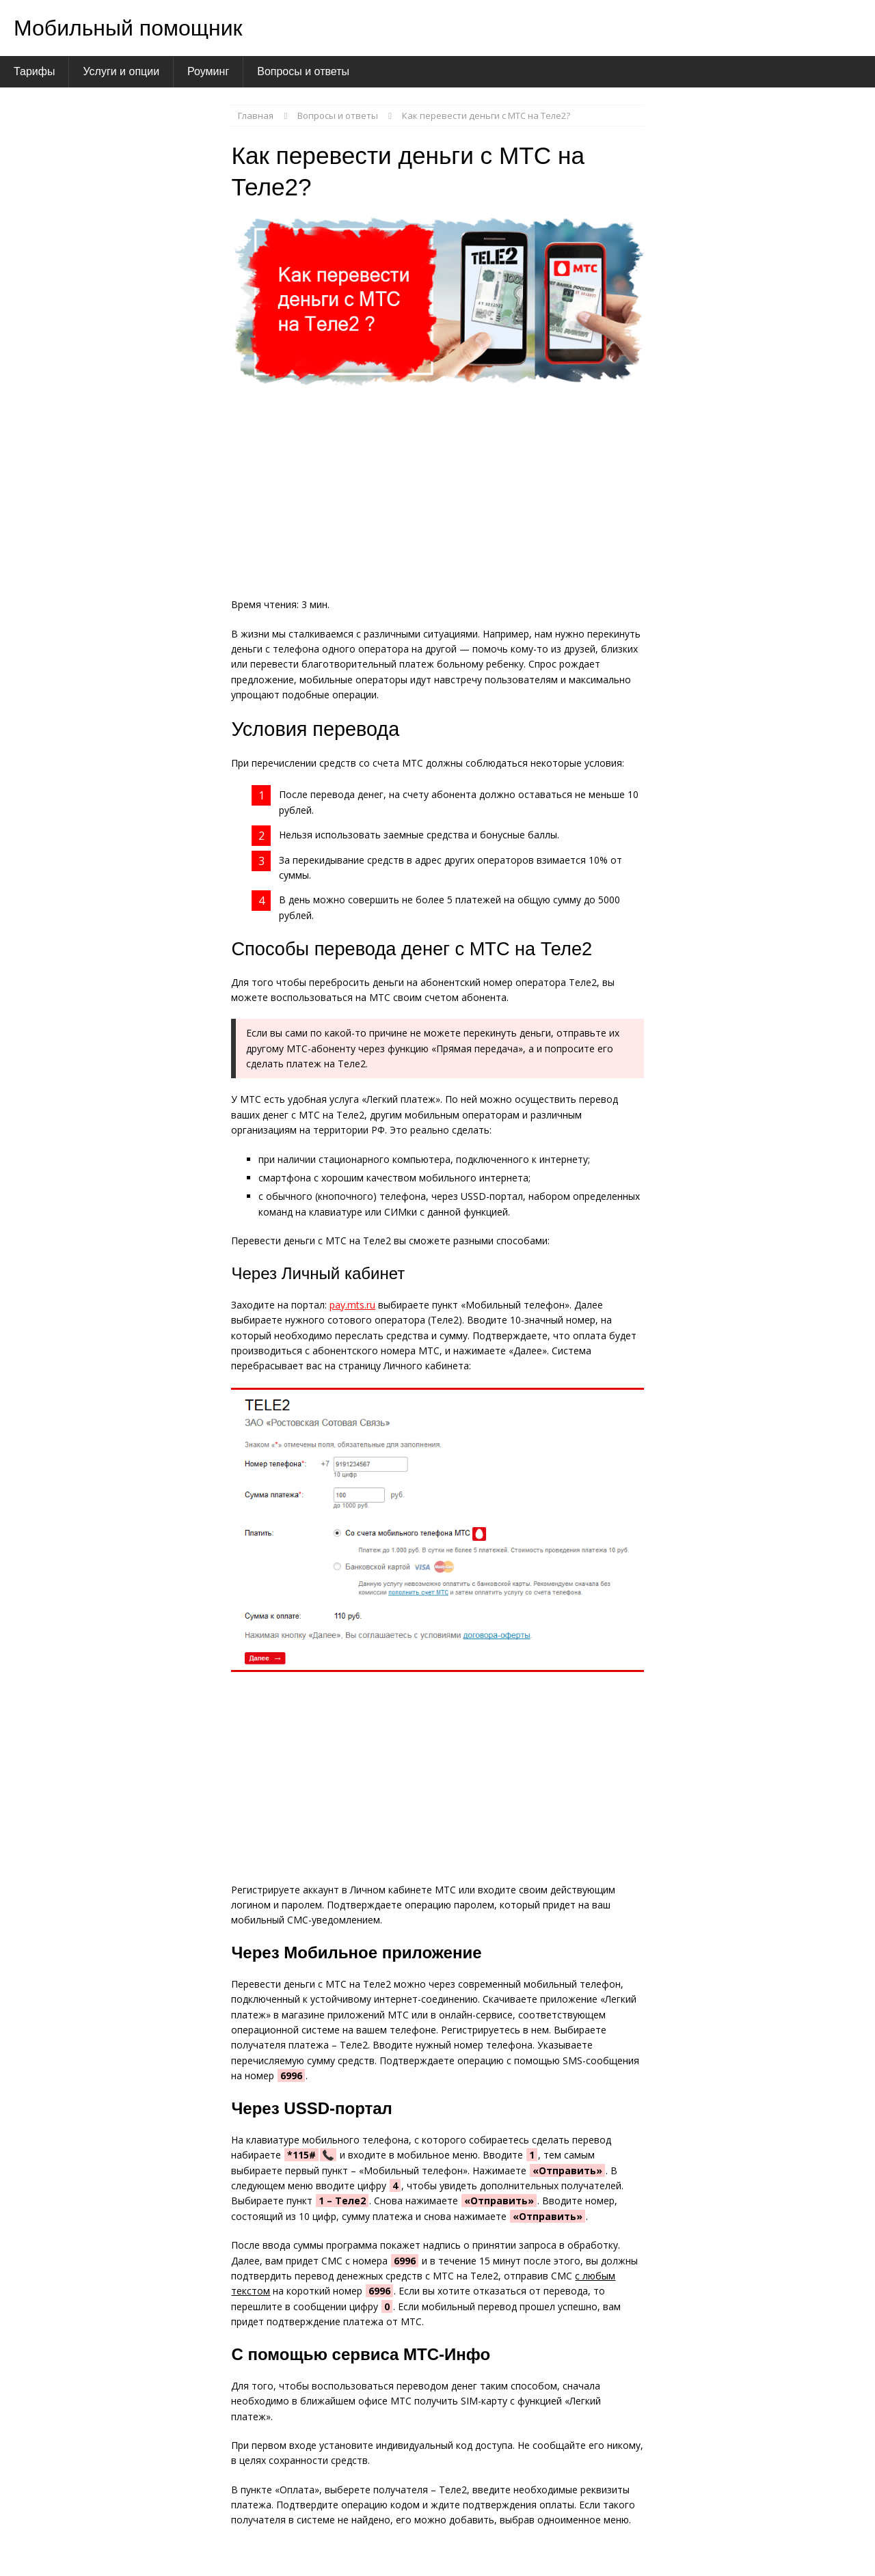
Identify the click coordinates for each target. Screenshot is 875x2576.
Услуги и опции (121, 71)
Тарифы (34, 71)
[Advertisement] (437, 496)
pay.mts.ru (352, 1304)
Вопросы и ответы (303, 71)
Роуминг (208, 71)
